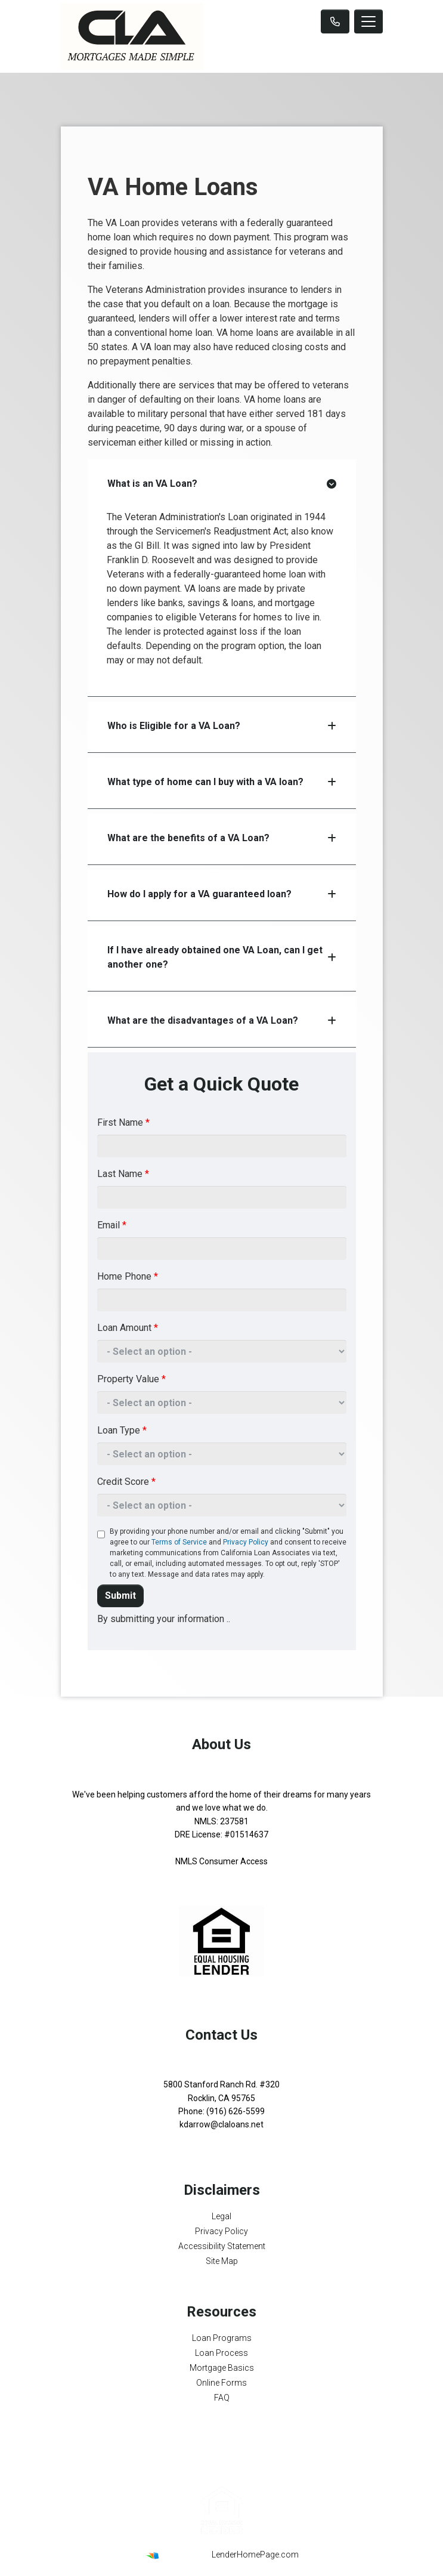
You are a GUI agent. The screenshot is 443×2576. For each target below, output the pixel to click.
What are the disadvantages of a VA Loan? (221, 1020)
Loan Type (122, 1430)
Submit (120, 1595)
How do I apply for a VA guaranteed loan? (221, 894)
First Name (123, 1122)
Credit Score (126, 1481)
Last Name (123, 1173)
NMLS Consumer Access (221, 1861)
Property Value (131, 1379)
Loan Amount (127, 1327)
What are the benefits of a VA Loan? (221, 838)
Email (111, 1225)
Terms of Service (179, 1542)
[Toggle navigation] (368, 21)
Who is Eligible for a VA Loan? (221, 725)
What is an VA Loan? (221, 483)
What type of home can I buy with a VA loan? (221, 781)
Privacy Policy (245, 1542)
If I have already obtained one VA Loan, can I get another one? (221, 957)
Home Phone (127, 1276)
